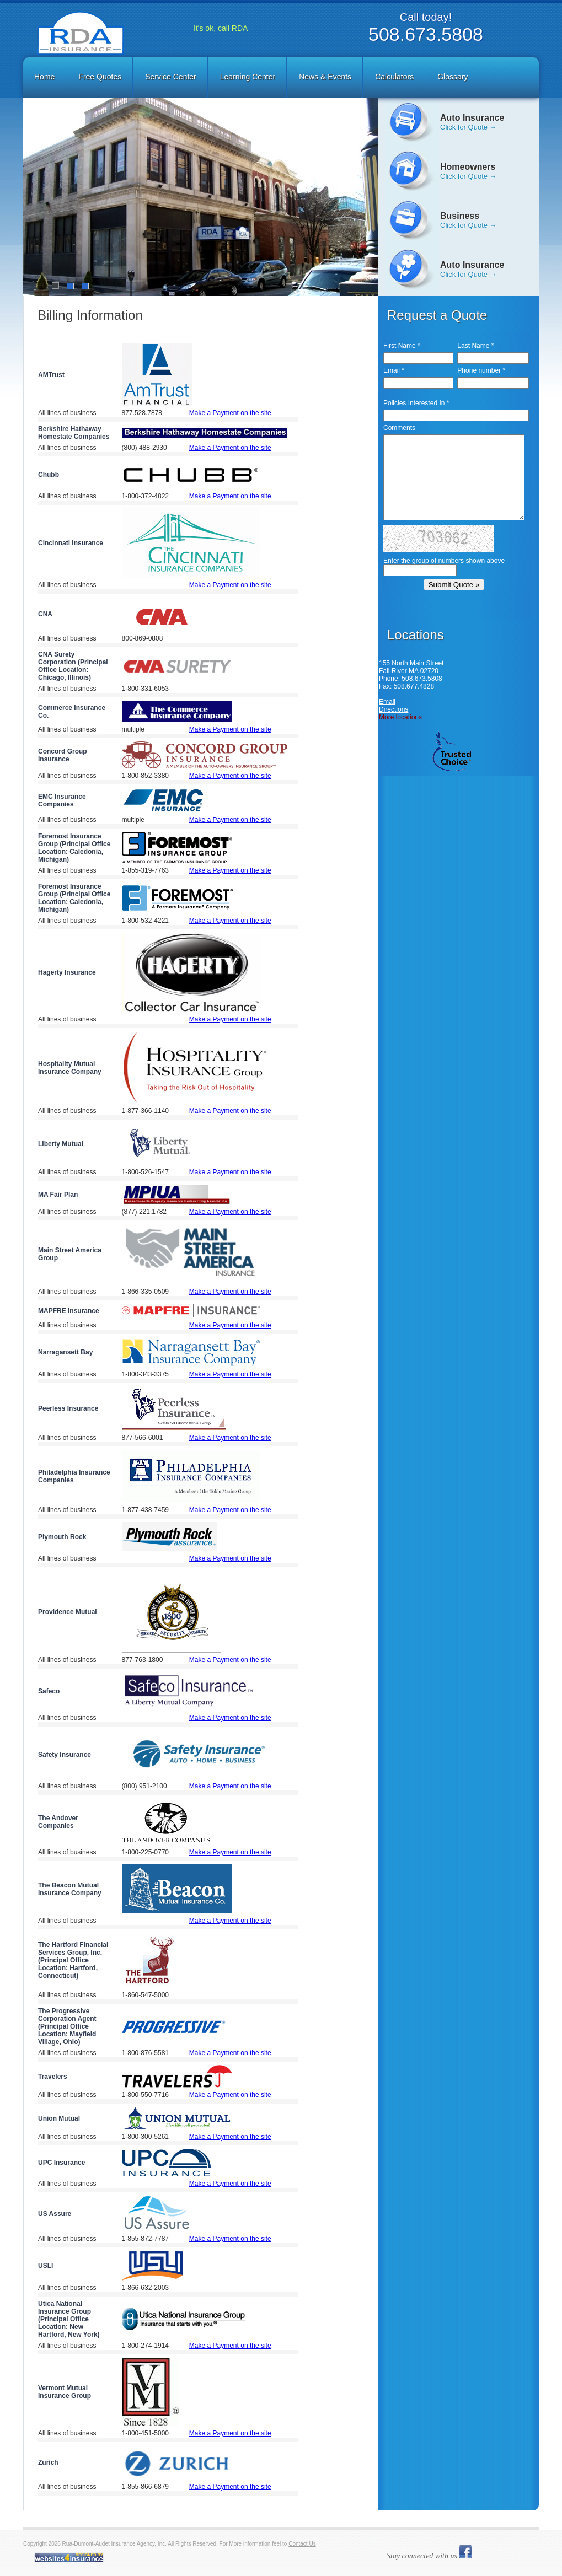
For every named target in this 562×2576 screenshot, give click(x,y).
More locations (400, 717)
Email (387, 702)
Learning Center (247, 76)
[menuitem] (45, 77)
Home (44, 76)
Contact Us (301, 2544)
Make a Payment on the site (230, 413)
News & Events (325, 76)
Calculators (394, 76)
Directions (393, 709)
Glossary (452, 76)
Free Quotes (99, 76)
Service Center (170, 76)
